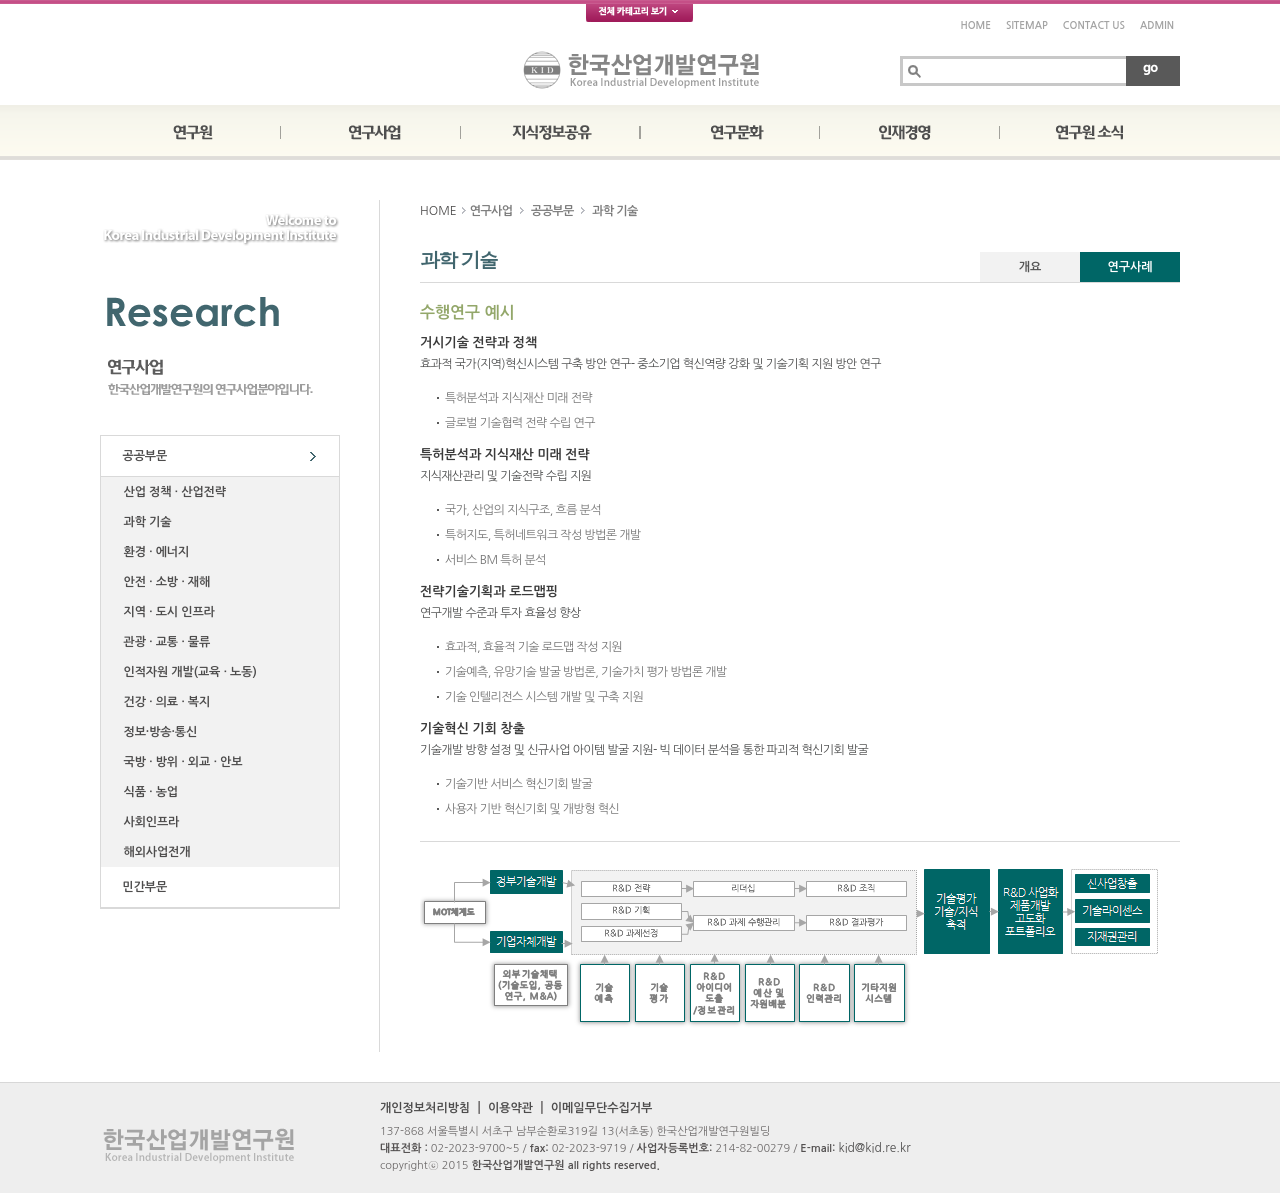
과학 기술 (144, 522)
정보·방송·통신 (157, 732)
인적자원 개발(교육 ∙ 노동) (187, 672)
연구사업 (491, 211)
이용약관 (510, 1108)
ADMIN (1157, 25)
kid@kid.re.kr (874, 1148)
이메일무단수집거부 (602, 1108)
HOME (975, 25)
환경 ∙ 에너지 (153, 552)
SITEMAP (1027, 25)
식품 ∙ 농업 (147, 792)
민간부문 (141, 887)
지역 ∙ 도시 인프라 (166, 612)
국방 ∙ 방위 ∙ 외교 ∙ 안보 (179, 762)
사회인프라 (148, 822)
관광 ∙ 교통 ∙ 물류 (163, 642)
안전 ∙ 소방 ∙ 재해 (163, 582)
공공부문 (141, 456)
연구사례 (1129, 267)
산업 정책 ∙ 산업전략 (171, 492)
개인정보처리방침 (425, 1108)
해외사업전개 (153, 852)
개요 (1030, 267)
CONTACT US (1094, 25)
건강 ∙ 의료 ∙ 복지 (163, 702)
